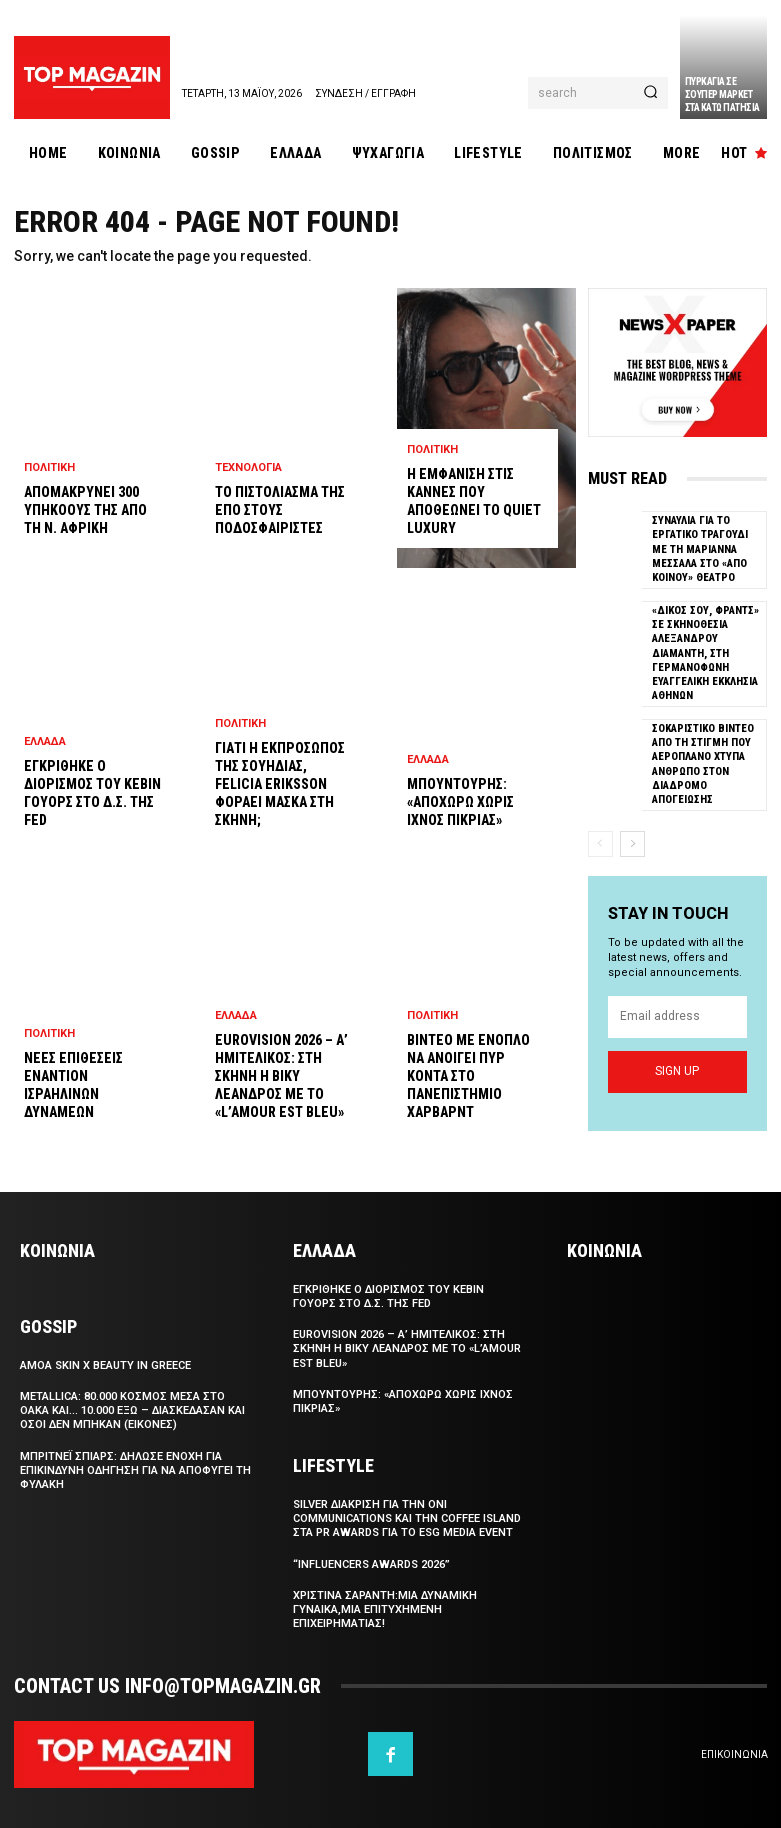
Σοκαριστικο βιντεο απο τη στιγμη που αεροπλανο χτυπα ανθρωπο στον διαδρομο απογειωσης (703, 764)
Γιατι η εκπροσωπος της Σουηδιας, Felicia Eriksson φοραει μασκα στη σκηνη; (280, 784)
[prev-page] (600, 843)
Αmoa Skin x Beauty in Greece (105, 1365)
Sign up (677, 1072)
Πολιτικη (49, 467)
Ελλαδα (45, 741)
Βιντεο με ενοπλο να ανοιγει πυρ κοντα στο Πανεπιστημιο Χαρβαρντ (468, 1076)
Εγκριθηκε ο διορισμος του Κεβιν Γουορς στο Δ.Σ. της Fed (388, 1296)
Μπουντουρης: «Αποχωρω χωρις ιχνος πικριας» (460, 802)
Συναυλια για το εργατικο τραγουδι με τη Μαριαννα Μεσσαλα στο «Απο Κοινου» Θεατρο (700, 549)
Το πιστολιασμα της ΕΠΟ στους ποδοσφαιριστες (280, 510)
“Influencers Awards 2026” (371, 1564)
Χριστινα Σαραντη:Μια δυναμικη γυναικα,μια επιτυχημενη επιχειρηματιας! (385, 1610)
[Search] (650, 93)
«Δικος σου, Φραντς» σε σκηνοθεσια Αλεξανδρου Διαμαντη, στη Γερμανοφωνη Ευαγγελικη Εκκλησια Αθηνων (705, 652)
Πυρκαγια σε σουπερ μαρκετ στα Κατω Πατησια (722, 94)
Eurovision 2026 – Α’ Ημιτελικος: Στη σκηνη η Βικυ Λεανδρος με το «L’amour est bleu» (281, 1076)
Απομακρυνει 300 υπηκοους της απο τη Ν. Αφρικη (85, 510)
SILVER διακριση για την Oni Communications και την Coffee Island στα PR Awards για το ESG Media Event (407, 1519)
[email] (677, 1017)
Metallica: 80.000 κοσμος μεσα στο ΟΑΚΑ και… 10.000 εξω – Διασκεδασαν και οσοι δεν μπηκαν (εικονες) (132, 1411)
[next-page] (632, 843)
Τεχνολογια (248, 467)
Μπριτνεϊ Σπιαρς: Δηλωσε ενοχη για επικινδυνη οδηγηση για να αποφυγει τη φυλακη (135, 1471)
